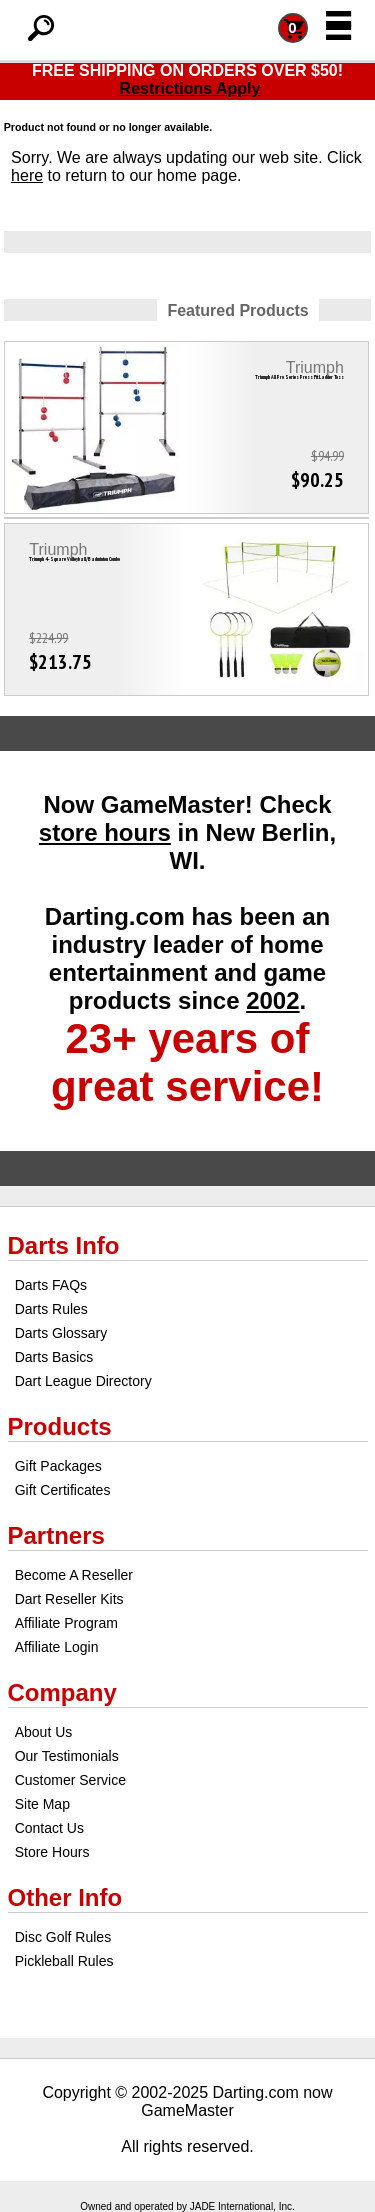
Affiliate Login (57, 1647)
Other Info (65, 1897)
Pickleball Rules (64, 1961)
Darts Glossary (61, 1333)
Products (60, 1426)
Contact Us (49, 1828)
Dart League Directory (83, 1381)
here (27, 175)
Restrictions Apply (190, 88)
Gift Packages (58, 1466)
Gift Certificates (63, 1490)
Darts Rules (51, 1309)
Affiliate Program (66, 1623)
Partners (56, 1535)
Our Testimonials (67, 1756)
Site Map (42, 1804)
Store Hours (52, 1852)
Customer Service (70, 1780)
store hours (105, 832)
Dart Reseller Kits (69, 1599)
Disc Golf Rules (63, 1937)
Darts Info (64, 1245)
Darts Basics (54, 1357)
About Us (44, 1732)
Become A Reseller (74, 1575)
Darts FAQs (51, 1285)
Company (62, 1692)
